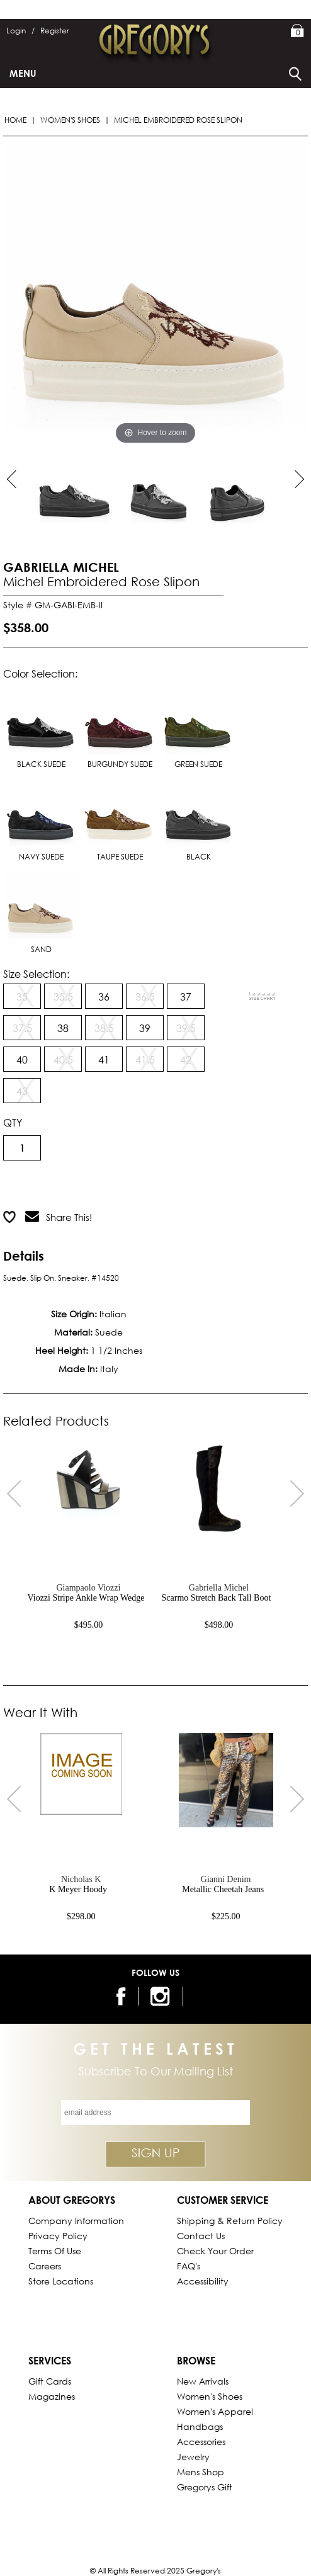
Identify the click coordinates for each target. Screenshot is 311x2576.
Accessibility (203, 2281)
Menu (23, 73)
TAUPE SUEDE (119, 819)
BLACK (198, 819)
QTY (12, 1122)
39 (144, 1028)
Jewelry (193, 2457)
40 (22, 1059)
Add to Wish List (161, 1185)
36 (104, 996)
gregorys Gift (204, 2487)
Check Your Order (215, 2251)
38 (63, 1028)
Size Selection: (36, 973)
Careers (44, 2266)
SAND (41, 911)
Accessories (201, 2442)
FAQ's (188, 2266)
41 (104, 1059)
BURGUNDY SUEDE (119, 726)
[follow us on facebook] (121, 1996)
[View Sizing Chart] (262, 996)
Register (54, 30)
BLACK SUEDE (41, 726)
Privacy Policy (58, 2236)
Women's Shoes (70, 120)
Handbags (200, 2426)
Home (15, 120)
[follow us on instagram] (162, 1996)
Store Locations (60, 2281)
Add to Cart (53, 1185)
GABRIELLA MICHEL (61, 567)
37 (185, 996)
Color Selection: (40, 673)
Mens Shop (200, 2472)
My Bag (297, 31)
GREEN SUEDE (198, 726)
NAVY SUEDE (41, 819)
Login (20, 30)
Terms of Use (54, 2251)
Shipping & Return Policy (230, 2221)
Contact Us (201, 2236)
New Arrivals (203, 2381)
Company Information (76, 2221)
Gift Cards (49, 2381)
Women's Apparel (215, 2411)
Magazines (51, 2396)
